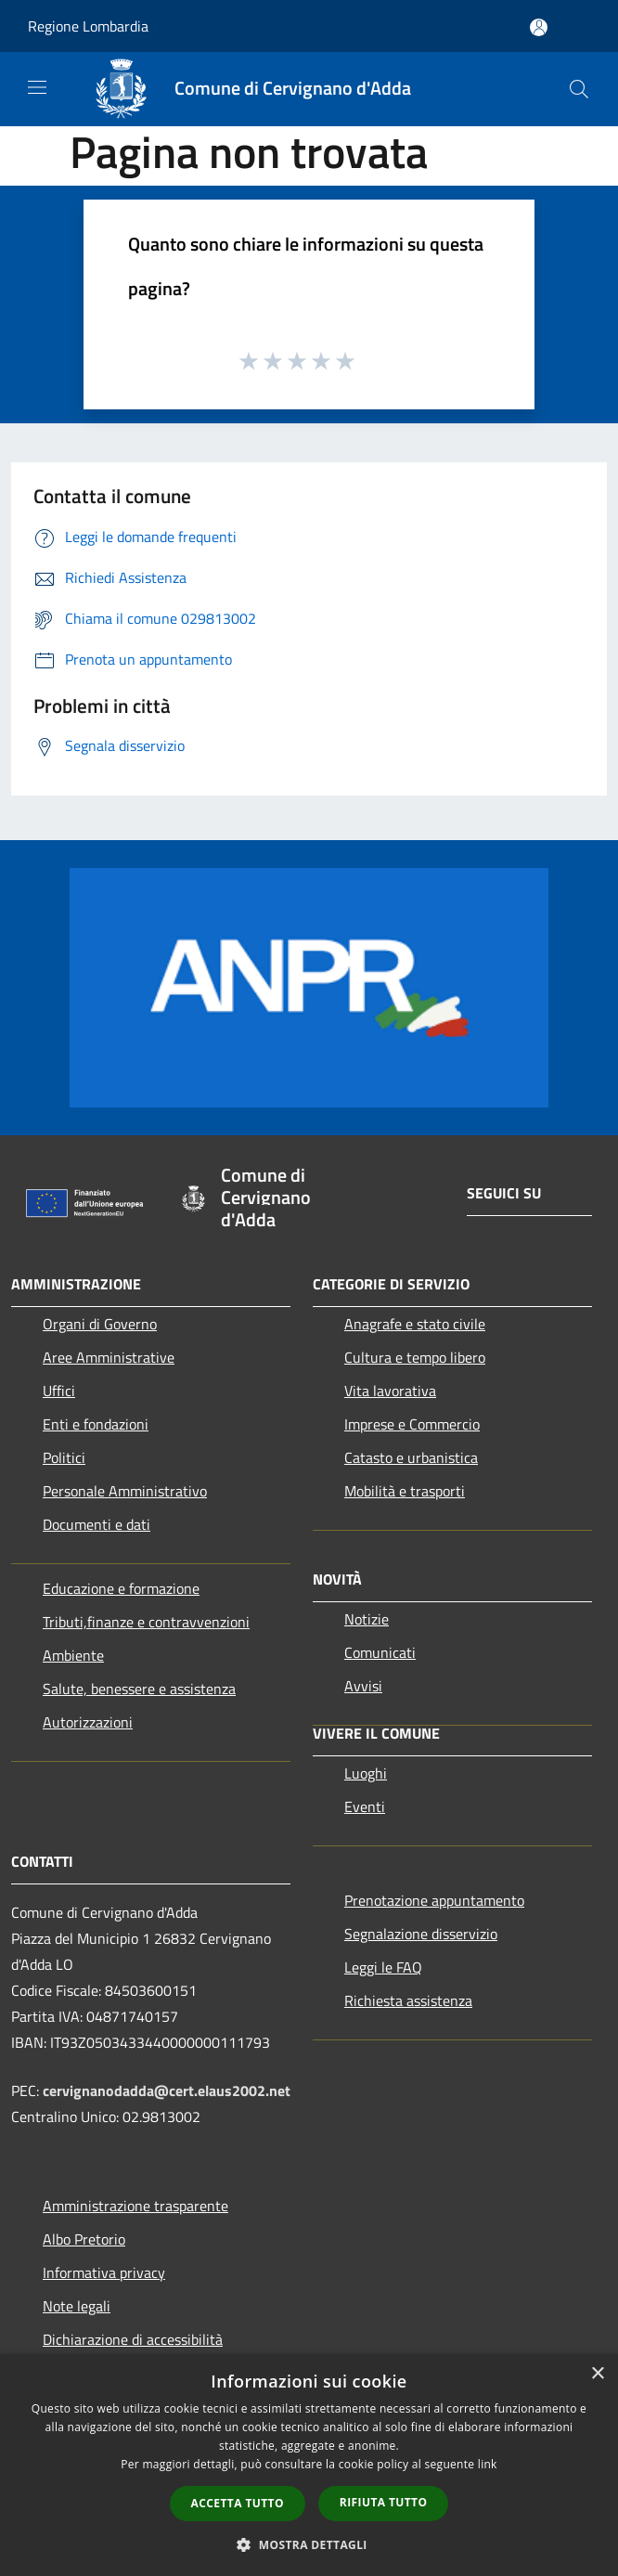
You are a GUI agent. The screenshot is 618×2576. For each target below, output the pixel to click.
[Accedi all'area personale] (538, 27)
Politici (64, 1457)
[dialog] (309, 2465)
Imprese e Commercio (412, 1424)
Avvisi (363, 1686)
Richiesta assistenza (408, 2000)
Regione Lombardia (88, 26)
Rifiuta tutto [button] (384, 2502)
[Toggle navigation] (37, 87)
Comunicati (380, 1652)
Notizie (366, 1619)
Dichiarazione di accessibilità (133, 2339)
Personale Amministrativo (125, 1491)
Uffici (59, 1390)
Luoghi (365, 1773)
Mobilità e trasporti (404, 1491)
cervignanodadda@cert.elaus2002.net (166, 2090)
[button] (309, 2544)
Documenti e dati (96, 1524)
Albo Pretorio (84, 2239)
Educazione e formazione (121, 1588)
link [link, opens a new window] (487, 2464)
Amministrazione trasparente (135, 2205)
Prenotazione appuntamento (434, 1900)
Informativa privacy (104, 2272)
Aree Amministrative (108, 1357)
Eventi (364, 1806)
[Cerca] (579, 89)
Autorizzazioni (88, 1722)
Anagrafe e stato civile (414, 1324)
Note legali (76, 2306)
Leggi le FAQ (383, 1967)
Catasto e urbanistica (411, 1457)
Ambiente (73, 1655)
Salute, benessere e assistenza (139, 1688)
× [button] (597, 2374)
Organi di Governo (100, 1324)
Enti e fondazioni (95, 1424)
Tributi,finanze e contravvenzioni (146, 1622)
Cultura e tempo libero (414, 1357)
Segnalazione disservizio (420, 1933)
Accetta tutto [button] (237, 2503)
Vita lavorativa (390, 1390)
